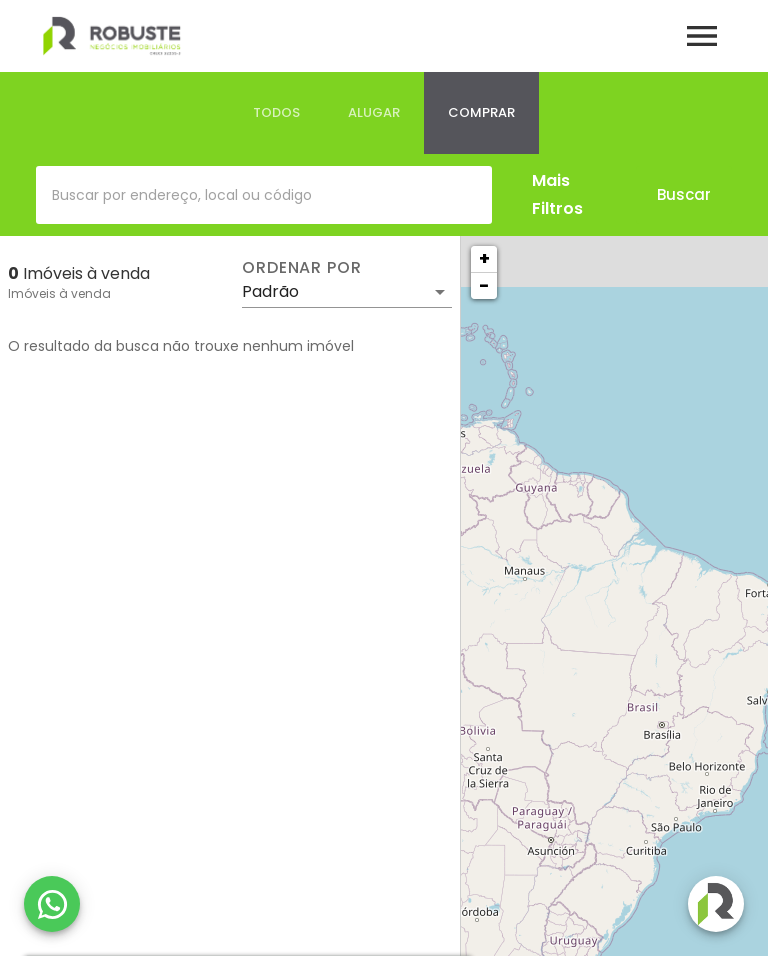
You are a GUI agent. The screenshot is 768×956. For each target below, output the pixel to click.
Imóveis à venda (59, 293)
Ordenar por (302, 268)
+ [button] (484, 258)
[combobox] (264, 195)
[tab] (276, 113)
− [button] (484, 285)
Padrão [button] (270, 291)
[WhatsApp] (52, 904)
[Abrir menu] (702, 36)
